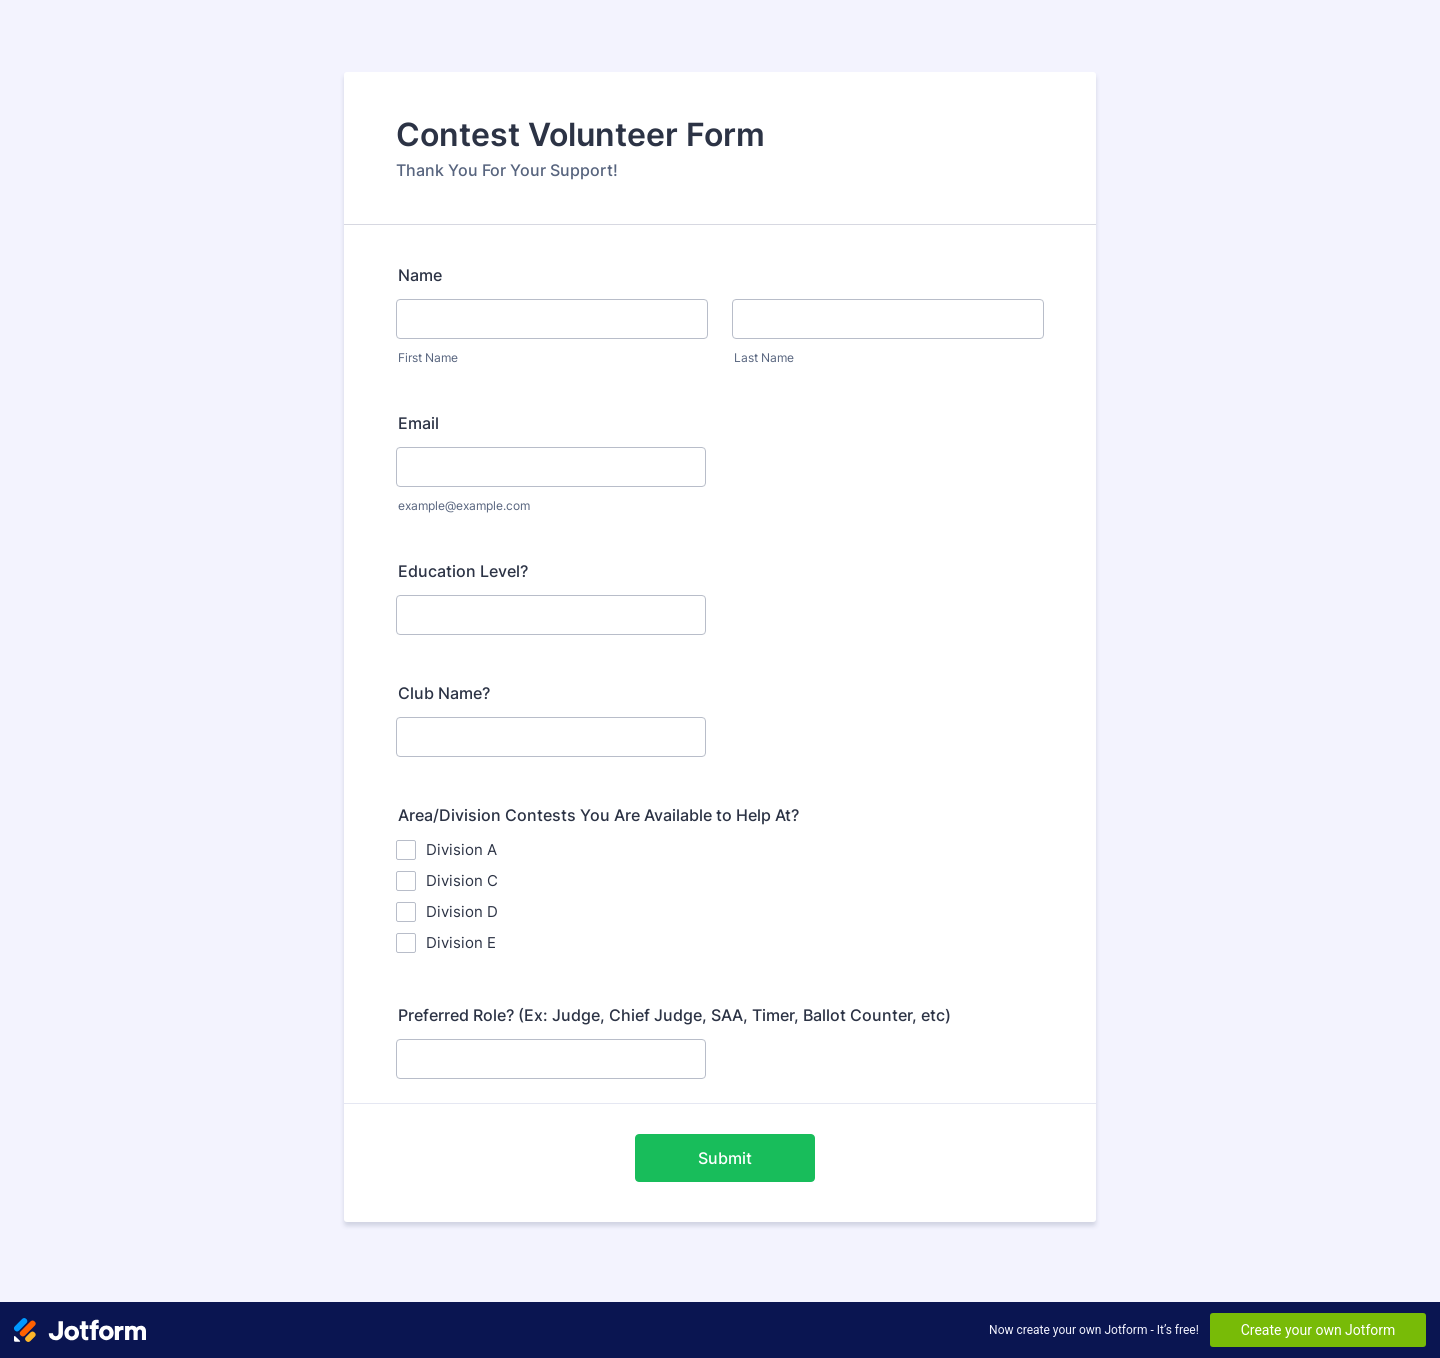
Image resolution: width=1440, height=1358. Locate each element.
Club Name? (444, 693)
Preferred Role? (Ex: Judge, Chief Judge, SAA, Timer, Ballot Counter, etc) (674, 1015)
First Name (428, 357)
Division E (461, 942)
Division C (462, 880)
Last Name (764, 357)
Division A (461, 849)
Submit (725, 1158)
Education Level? (463, 571)
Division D (462, 911)
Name (420, 275)
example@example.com (464, 505)
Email (418, 423)
